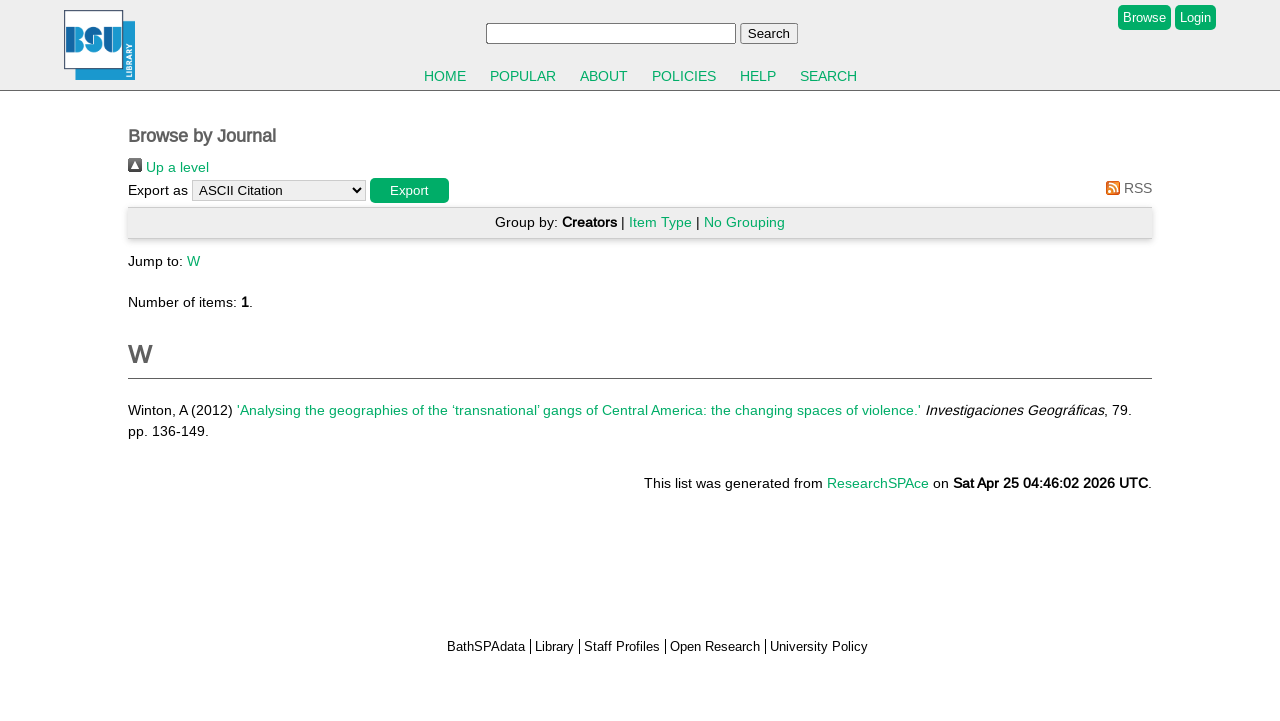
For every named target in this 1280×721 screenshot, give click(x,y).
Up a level (168, 167)
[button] (409, 190)
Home (445, 76)
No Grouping (744, 222)
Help (758, 76)
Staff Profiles (622, 646)
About (604, 76)
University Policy (819, 646)
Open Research (715, 646)
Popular (523, 76)
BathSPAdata (486, 646)
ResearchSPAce (878, 483)
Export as (158, 190)
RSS (1125, 188)
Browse (1144, 17)
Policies (684, 76)
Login (1195, 17)
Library (554, 646)
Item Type (660, 222)
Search (828, 76)
